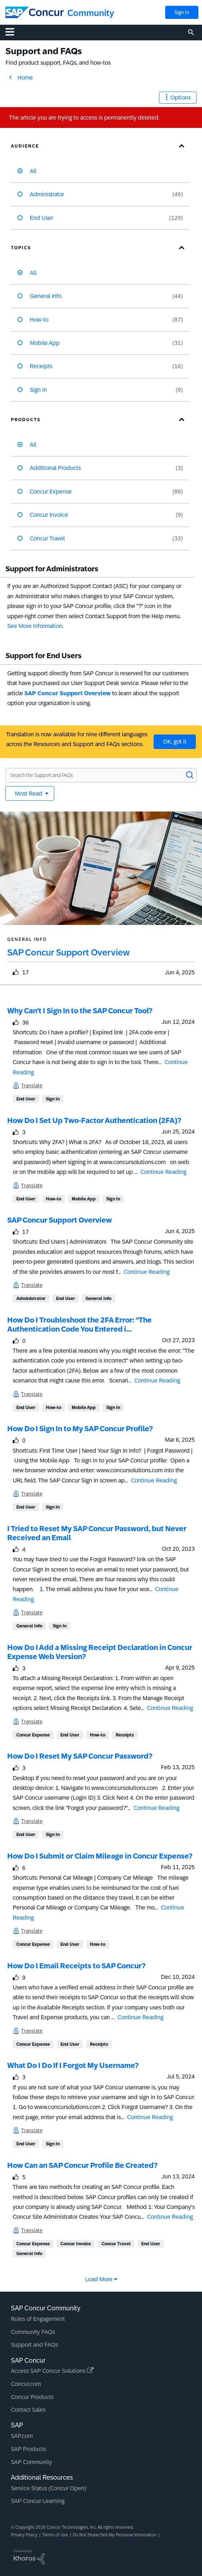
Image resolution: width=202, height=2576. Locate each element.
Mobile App (84, 1199)
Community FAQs (33, 2332)
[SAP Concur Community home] (34, 12)
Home (25, 78)
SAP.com (22, 2436)
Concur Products (32, 2397)
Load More (98, 2279)
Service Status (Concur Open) (48, 2488)
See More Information (34, 626)
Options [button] (180, 97)
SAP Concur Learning (37, 2501)
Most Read (29, 793)
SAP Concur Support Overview (67, 693)
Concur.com (26, 2384)
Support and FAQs (34, 2345)
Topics (21, 247)
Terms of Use (55, 2534)
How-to (53, 1199)
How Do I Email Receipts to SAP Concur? (76, 1966)
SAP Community (31, 2462)
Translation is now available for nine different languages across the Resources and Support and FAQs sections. (76, 739)
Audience (25, 146)
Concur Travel (116, 2243)
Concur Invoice (75, 2243)
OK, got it (174, 741)
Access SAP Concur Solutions (52, 2371)
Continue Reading (163, 1172)
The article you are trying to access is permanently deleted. (84, 117)
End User (25, 1099)
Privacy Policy (24, 2534)
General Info (98, 1298)
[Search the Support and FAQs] (101, 775)
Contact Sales (28, 2410)
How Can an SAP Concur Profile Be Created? (82, 2165)
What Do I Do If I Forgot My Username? (73, 2065)
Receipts (125, 1735)
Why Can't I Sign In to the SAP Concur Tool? (80, 1011)
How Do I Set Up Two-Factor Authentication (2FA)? (94, 1120)
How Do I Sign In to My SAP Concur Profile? (80, 1429)
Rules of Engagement (38, 2319)
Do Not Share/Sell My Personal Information (115, 2534)
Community (90, 13)
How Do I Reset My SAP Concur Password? (80, 1756)
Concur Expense (33, 1735)
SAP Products (28, 2449)
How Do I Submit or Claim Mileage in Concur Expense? (100, 1856)
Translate (32, 1085)
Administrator (30, 1298)
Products (25, 419)
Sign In (181, 12)
